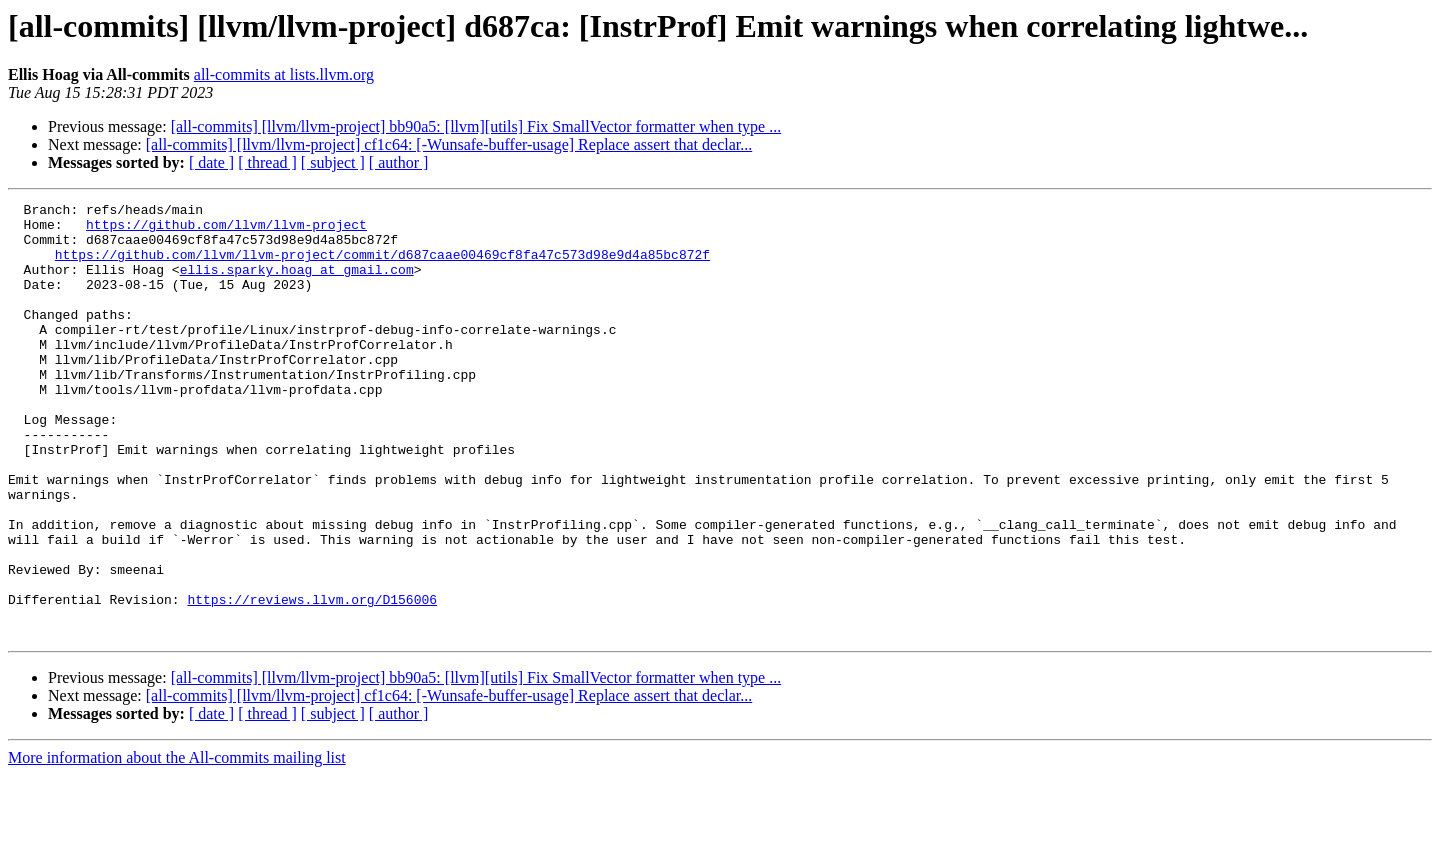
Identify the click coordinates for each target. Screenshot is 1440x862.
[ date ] (211, 162)
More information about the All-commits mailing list (177, 844)
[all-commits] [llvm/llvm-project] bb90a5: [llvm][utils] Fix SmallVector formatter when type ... (476, 126)
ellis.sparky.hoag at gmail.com (297, 284)
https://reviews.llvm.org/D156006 (312, 680)
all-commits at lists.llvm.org (284, 74)
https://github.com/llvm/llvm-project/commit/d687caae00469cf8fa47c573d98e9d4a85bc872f (382, 266)
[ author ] (399, 162)
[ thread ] (267, 162)
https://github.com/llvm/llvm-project (226, 230)
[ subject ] (333, 162)
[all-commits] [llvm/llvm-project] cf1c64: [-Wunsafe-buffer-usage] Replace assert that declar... (449, 144)
